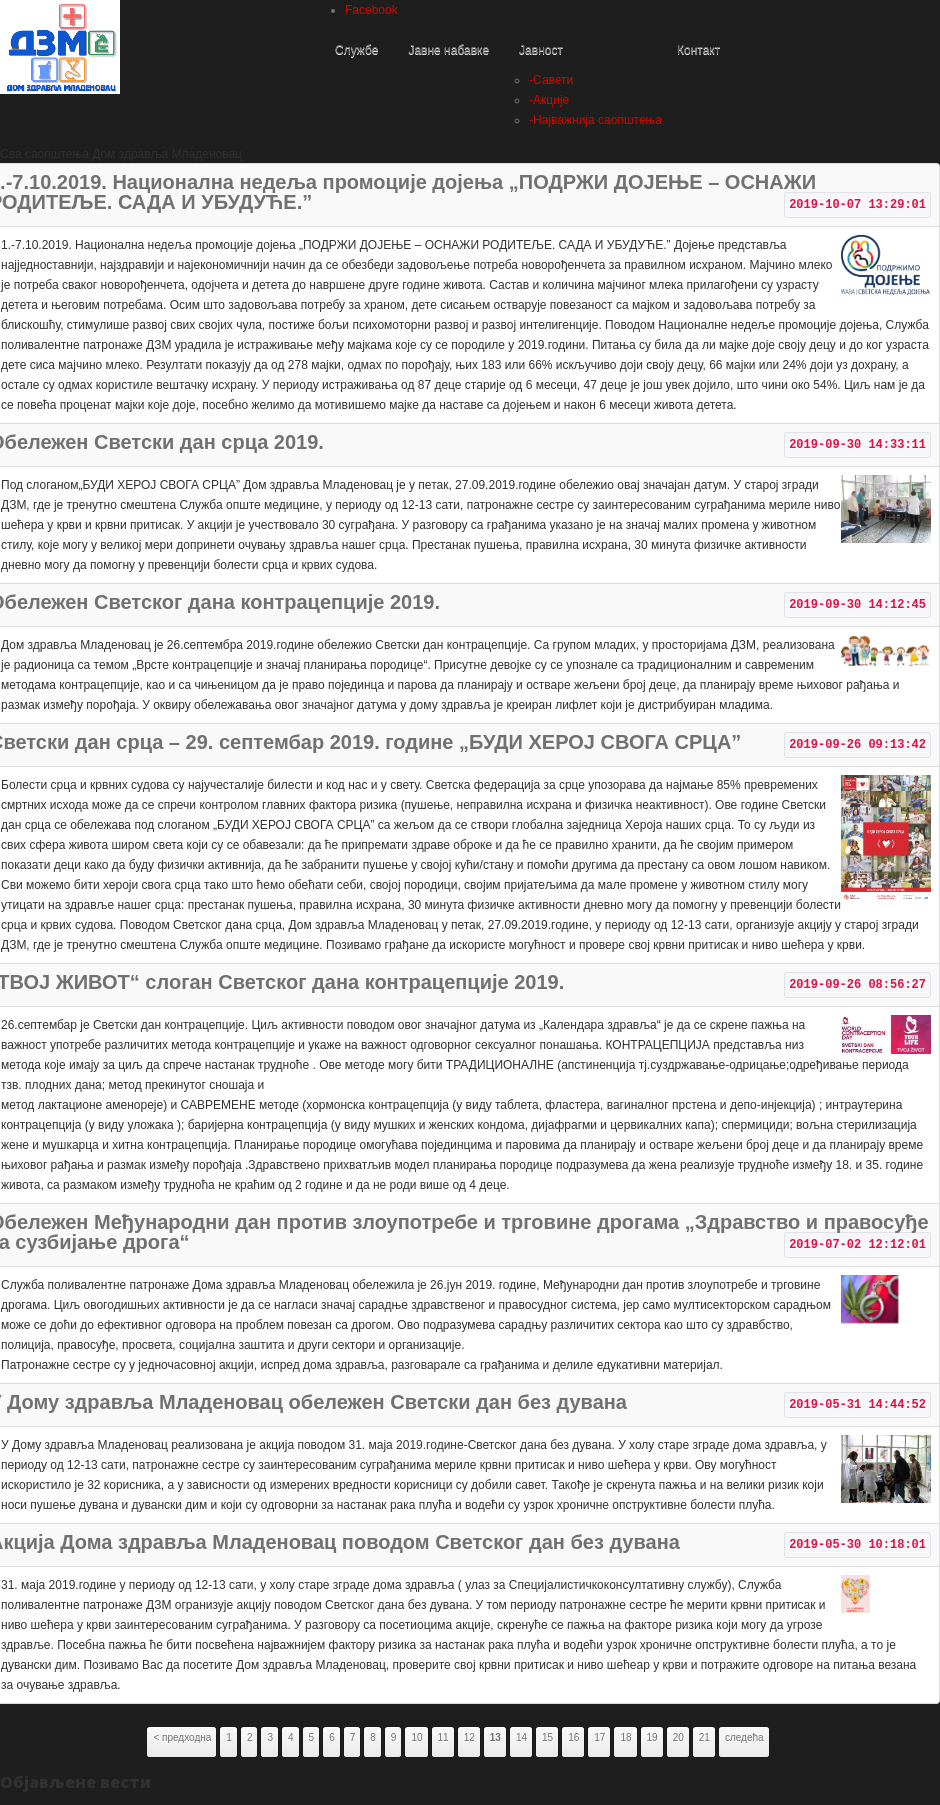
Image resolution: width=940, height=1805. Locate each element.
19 (652, 1737)
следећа (744, 1737)
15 (547, 1737)
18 (625, 1737)
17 (599, 1737)
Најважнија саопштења (595, 120)
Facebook (371, 10)
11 (443, 1737)
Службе (356, 50)
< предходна (182, 1737)
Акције (549, 100)
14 (521, 1737)
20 (678, 1737)
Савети (551, 80)
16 (573, 1737)
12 (469, 1737)
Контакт (698, 50)
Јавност (541, 50)
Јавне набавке (448, 50)
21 (704, 1737)
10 (416, 1737)
